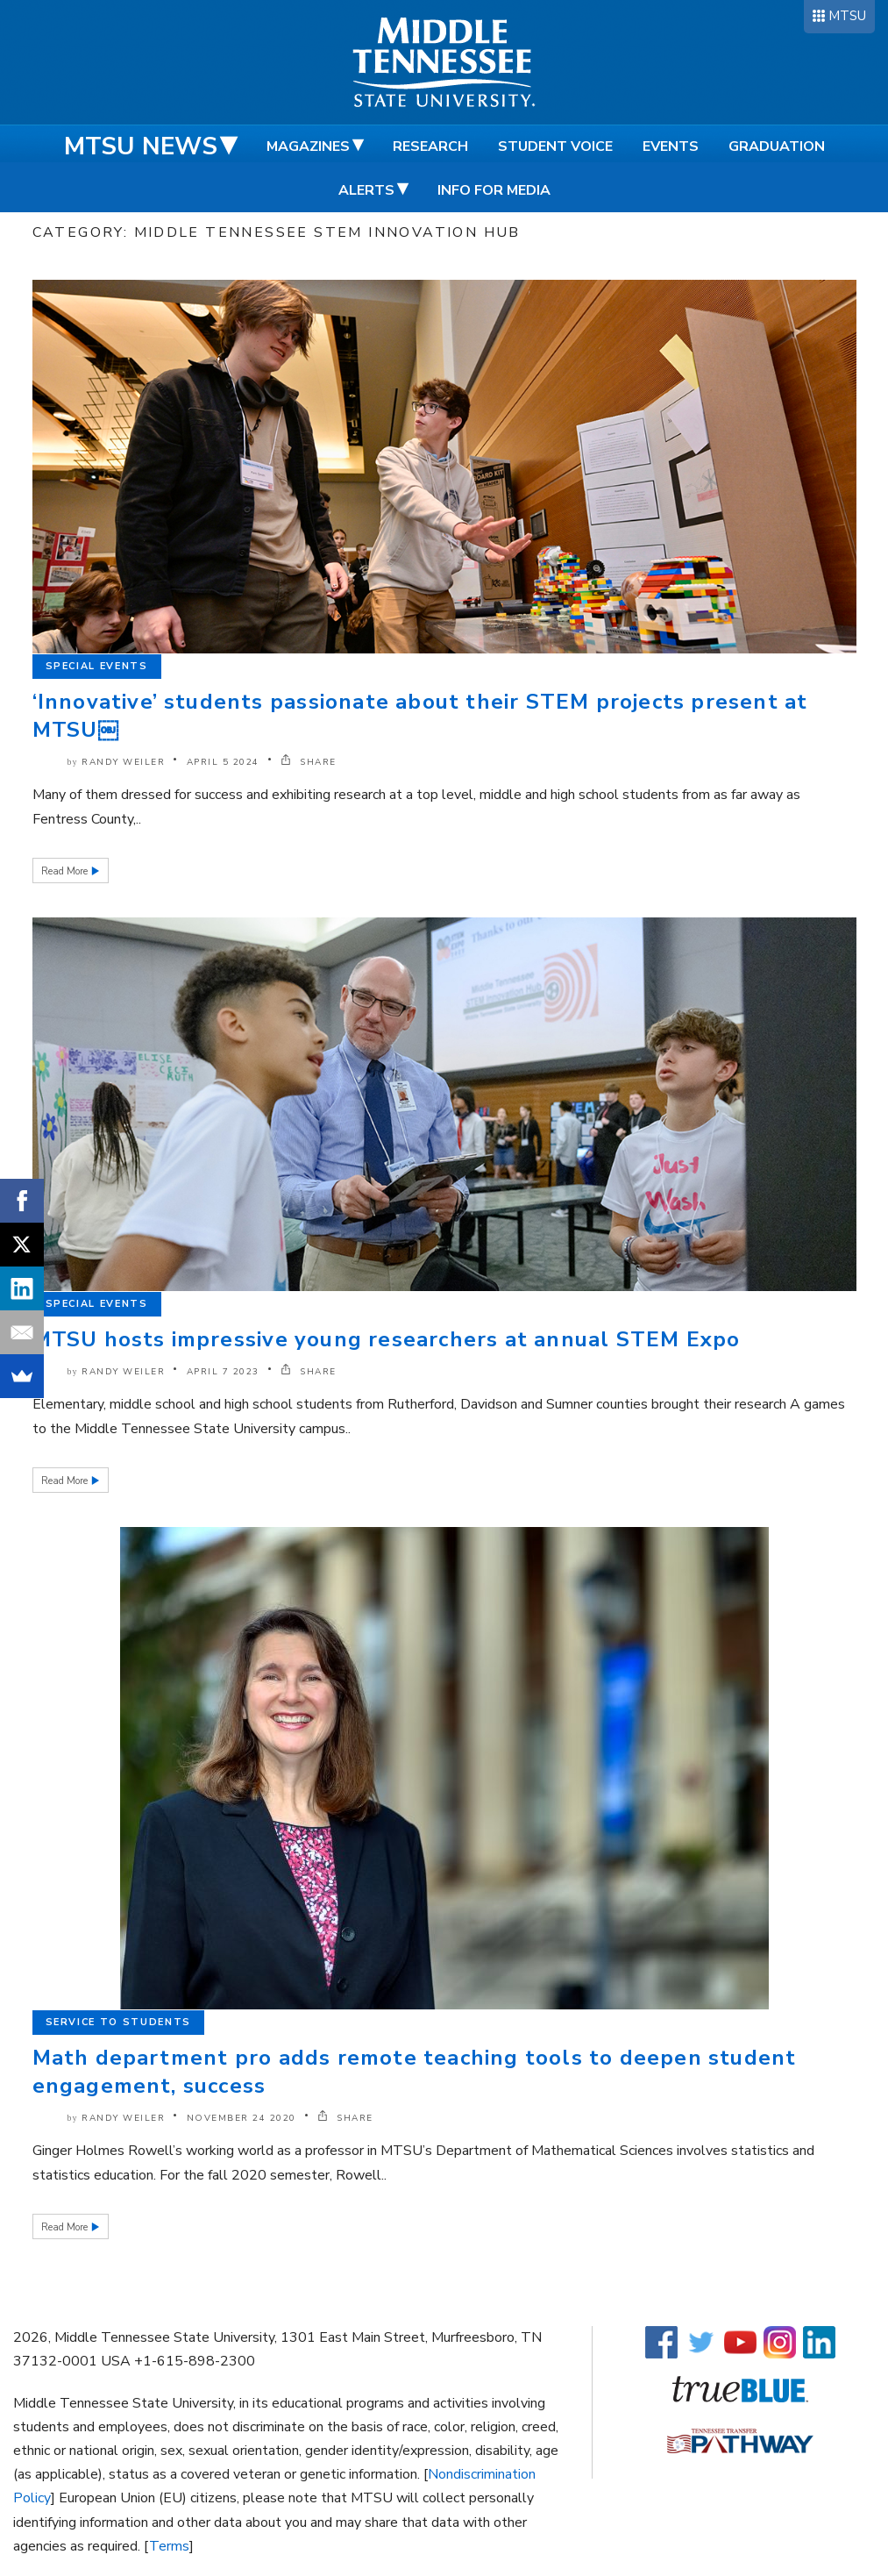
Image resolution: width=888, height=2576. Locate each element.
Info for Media (494, 190)
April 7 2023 (223, 1372)
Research (430, 146)
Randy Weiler (123, 762)
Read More (65, 871)
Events (671, 146)
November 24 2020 (241, 2118)
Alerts (366, 190)
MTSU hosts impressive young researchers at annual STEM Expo (386, 1339)
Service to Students (118, 2022)
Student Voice (555, 146)
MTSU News (140, 146)
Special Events (97, 666)
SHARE (309, 762)
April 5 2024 (223, 762)
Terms (169, 2546)
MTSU (847, 16)
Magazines (308, 146)
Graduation (776, 146)
